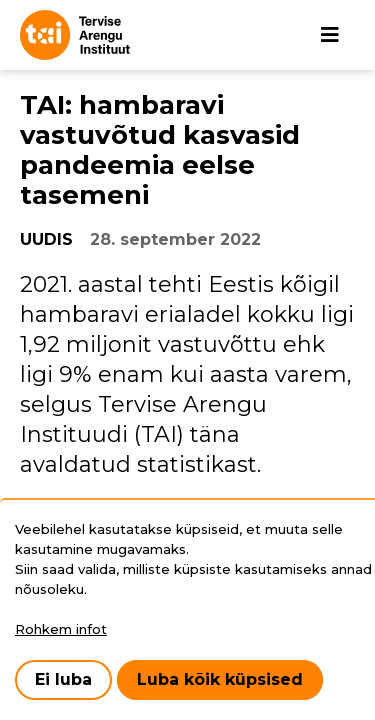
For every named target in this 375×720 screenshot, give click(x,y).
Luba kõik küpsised (220, 679)
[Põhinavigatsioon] (330, 35)
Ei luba (63, 679)
